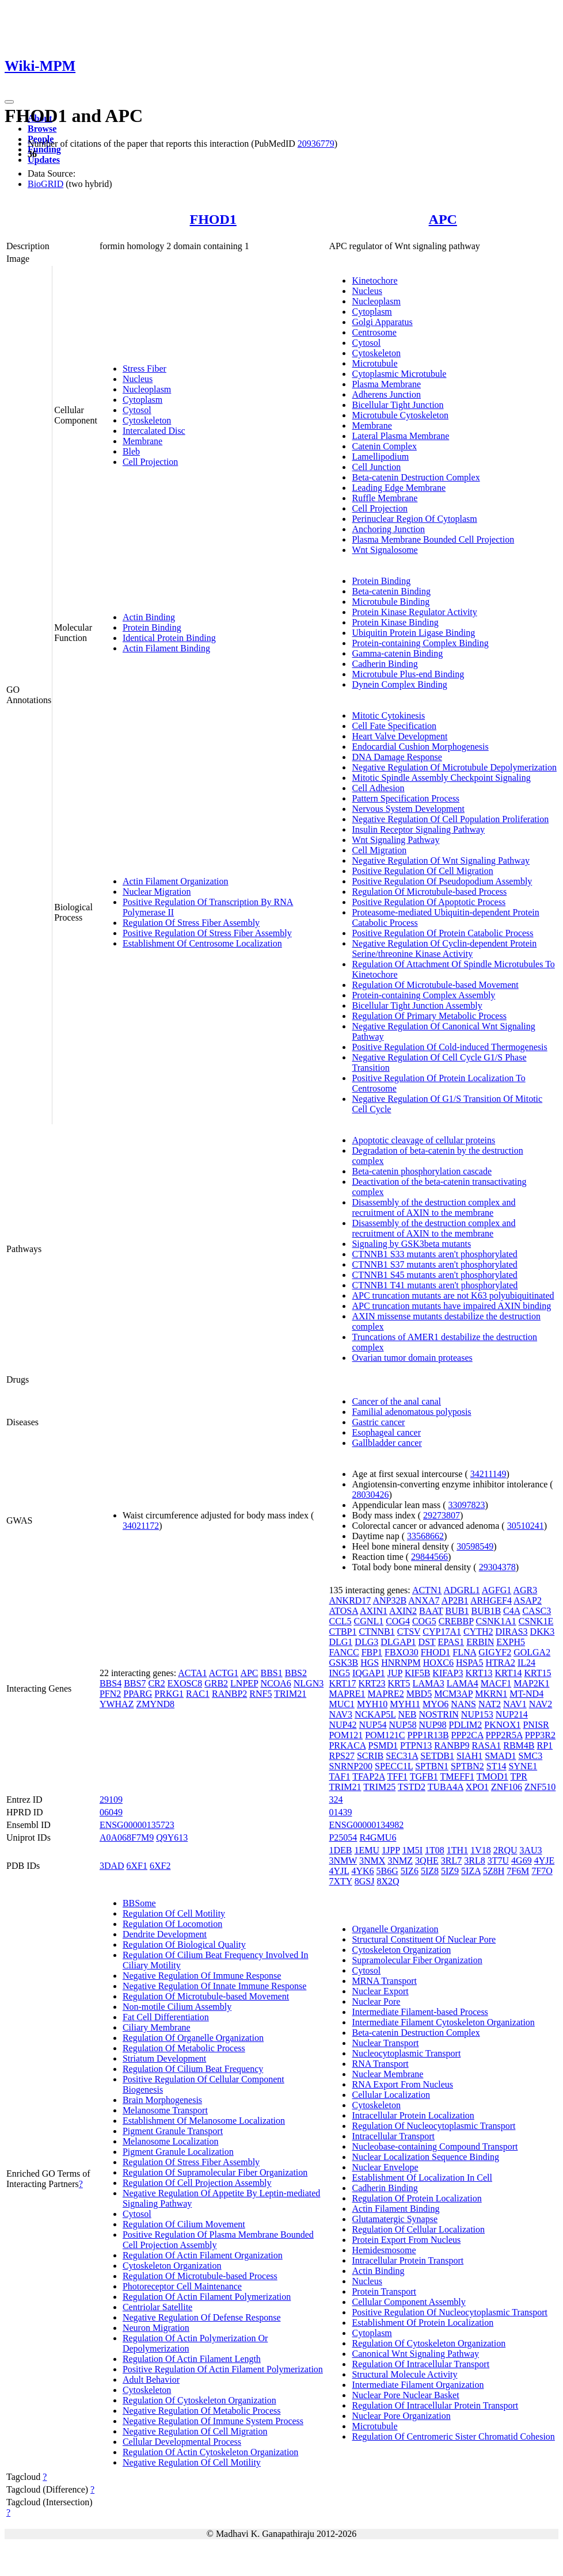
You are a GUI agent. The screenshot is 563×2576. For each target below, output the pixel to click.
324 (336, 1799)
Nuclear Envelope (385, 2167)
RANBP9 (451, 1745)
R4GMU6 (377, 1837)
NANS (463, 1704)
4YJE (544, 1860)
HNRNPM (400, 1662)
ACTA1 (192, 1673)
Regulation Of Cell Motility (174, 1913)
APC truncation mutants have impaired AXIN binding (451, 1306)
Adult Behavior (151, 2379)
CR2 (156, 1683)
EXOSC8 (185, 1683)
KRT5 (399, 1683)
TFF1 (397, 1776)
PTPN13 (416, 1745)
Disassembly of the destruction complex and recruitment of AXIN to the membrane (433, 1207)
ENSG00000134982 (366, 1825)
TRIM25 (379, 1787)
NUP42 (342, 1725)
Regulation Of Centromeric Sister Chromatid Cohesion (453, 2436)
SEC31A (402, 1756)
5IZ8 (430, 1871)
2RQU (505, 1850)
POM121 (346, 1735)
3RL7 (451, 1860)
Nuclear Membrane (387, 2074)
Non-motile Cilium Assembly (177, 2007)
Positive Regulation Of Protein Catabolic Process (442, 933)
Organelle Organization (395, 1929)
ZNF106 (506, 1787)
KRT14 (508, 1673)
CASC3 (536, 1611)
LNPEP (244, 1683)
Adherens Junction (386, 394)
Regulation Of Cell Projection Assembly (197, 2183)
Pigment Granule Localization (178, 2152)
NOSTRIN (439, 1714)
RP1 (545, 1745)
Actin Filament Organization (176, 881)
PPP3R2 (540, 1735)
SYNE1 (522, 1766)
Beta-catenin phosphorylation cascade (422, 1171)
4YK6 (362, 1871)
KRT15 (537, 1673)
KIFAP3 (447, 1673)
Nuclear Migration (157, 891)
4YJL (339, 1871)
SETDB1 (437, 1756)
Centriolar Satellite (157, 2307)
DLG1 (340, 1642)
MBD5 (419, 1694)
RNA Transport (380, 2064)
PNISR (536, 1725)
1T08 (434, 1850)
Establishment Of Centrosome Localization (202, 943)
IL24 (526, 1662)
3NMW (343, 1860)
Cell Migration (379, 850)
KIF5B (417, 1673)
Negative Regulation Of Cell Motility (192, 2462)
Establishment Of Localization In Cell (422, 2177)
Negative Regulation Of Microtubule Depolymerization (454, 767)
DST (427, 1642)
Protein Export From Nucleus (406, 2240)
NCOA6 (275, 1683)
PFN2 (110, 1694)
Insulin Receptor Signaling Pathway (418, 829)
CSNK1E (536, 1621)
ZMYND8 (155, 1704)
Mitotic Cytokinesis (388, 715)
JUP (394, 1673)
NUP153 (477, 1714)
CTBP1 (342, 1631)
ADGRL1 (462, 1590)
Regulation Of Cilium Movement (184, 2224)
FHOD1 (213, 219)
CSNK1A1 (495, 1621)
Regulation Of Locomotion (172, 1924)
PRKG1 (169, 1694)
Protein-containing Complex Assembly (423, 995)
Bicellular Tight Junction (397, 405)
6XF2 (160, 1866)
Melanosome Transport (165, 2110)
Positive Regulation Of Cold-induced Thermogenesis (449, 1047)
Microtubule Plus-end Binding (408, 674)
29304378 (497, 1567)
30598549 (475, 1546)
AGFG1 (497, 1590)
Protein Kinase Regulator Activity (414, 612)
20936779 (316, 143)
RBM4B (518, 1745)
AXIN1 (373, 1611)
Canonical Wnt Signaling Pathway (415, 2354)
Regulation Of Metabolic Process (184, 2048)
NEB (407, 1714)
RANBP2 (229, 1694)
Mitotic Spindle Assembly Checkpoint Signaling (441, 778)
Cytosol (137, 410)
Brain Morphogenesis (162, 2100)
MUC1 (341, 1704)
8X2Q (387, 1881)
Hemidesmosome (384, 2250)
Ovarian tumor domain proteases (412, 1358)
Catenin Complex (384, 446)
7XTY (340, 1881)
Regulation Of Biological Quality (184, 1944)
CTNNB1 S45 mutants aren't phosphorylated (434, 1275)
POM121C (385, 1735)
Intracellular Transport (393, 2136)
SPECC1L (394, 1766)
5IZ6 (410, 1871)
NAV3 (340, 1714)
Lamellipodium (380, 456)
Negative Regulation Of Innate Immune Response (214, 1986)
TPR (519, 1776)
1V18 (480, 1850)
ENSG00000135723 (137, 1825)
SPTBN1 (431, 1766)
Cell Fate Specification (394, 726)
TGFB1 (424, 1776)
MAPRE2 (386, 1694)
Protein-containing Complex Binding (420, 643)
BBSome (139, 1903)
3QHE (427, 1860)
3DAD (112, 1866)
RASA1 (486, 1745)
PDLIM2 (465, 1725)
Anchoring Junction (388, 529)
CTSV (409, 1631)
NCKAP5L (375, 1714)
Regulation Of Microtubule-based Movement (435, 985)
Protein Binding (152, 627)
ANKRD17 (350, 1600)
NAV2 (541, 1704)
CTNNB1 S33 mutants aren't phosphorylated (434, 1254)
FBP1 (372, 1652)
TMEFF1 (457, 1776)
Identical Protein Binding (169, 638)
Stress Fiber (144, 368)
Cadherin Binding (384, 664)
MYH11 (405, 1704)
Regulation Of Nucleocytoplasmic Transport (433, 2126)
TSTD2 (411, 1787)
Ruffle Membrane (384, 498)
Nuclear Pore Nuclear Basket (405, 2395)
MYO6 (435, 1704)
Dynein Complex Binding (399, 684)
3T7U (498, 1860)
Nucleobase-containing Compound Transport (435, 2146)
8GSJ (365, 1881)
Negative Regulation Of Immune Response (202, 1975)
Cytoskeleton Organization (172, 2265)
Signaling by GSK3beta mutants (411, 1244)
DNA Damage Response (397, 757)
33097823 (466, 1505)
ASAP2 (527, 1600)
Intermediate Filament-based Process (420, 2012)
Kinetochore (374, 280)
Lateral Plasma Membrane (400, 436)
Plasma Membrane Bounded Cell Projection (433, 539)
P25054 (343, 1837)
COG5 (424, 1621)
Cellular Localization (391, 2095)
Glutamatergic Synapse (395, 2219)
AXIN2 (403, 1611)
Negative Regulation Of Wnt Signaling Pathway (441, 860)
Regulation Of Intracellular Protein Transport (435, 2405)
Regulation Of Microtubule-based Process (429, 891)
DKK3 (542, 1631)
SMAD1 (500, 1756)
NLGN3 (309, 1683)
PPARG (137, 1694)
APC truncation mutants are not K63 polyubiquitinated (453, 1295)
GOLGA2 (531, 1652)
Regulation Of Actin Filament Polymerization (207, 2297)
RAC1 (198, 1694)
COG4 (398, 1621)
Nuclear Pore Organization (401, 2416)
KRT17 (342, 1683)
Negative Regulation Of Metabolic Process (202, 2410)
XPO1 (477, 1787)
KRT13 (478, 1673)
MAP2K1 (531, 1683)
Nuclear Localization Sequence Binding (425, 2157)
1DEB (340, 1850)
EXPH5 (510, 1642)
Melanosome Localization (171, 2141)
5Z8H (493, 1871)
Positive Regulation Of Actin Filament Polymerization (223, 2369)
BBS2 (296, 1673)
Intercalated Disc (154, 431)
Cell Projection (150, 462)
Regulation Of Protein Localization (416, 2198)
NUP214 (512, 1714)
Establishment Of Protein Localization (422, 2322)
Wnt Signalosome (384, 550)
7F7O (541, 1871)
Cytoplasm (142, 399)
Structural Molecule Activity (404, 2374)
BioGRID (45, 184)
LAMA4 (462, 1683)
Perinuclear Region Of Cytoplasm (414, 519)
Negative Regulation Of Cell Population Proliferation (450, 819)
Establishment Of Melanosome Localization (204, 2120)
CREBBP (456, 1621)
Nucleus (138, 379)
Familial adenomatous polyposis (411, 1412)
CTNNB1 (376, 1631)
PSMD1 (383, 1745)
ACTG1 (224, 1673)
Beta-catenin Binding (391, 591)
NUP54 (372, 1725)
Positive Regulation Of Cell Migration (422, 871)
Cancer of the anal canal (396, 1401)
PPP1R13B (428, 1735)
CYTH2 (478, 1631)
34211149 (488, 1474)
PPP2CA (467, 1735)
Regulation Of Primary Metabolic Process (429, 1016)
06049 (111, 1812)
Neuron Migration (156, 2328)
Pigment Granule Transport (173, 2131)
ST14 (496, 1766)
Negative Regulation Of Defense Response (202, 2317)
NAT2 (489, 1704)
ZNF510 (540, 1787)
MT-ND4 (526, 1694)
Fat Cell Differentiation (166, 2017)
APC (443, 219)
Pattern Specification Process (405, 798)
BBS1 (272, 1673)
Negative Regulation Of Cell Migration (195, 2431)
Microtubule (374, 363)
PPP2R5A (504, 1735)
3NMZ (400, 1860)
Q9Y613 (172, 1837)
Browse (42, 128)
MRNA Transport (384, 1981)
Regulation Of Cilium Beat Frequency (193, 2069)
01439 (340, 1812)
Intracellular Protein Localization (413, 2115)
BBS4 (110, 1683)
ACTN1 (427, 1590)
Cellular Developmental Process (182, 2442)
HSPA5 (469, 1662)
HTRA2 (500, 1662)
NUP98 (433, 1725)
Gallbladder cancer (386, 1443)
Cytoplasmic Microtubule (399, 374)
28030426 (370, 1494)
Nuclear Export (380, 1991)
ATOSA (343, 1611)
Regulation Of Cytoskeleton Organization (199, 2400)
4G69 (521, 1860)
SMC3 (530, 1756)
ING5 (339, 1673)
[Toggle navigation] (9, 102)
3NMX (372, 1860)
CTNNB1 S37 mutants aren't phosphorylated (434, 1264)
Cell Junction (376, 467)
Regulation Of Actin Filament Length (192, 2359)
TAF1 (339, 1776)
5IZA (471, 1871)
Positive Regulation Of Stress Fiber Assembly (207, 933)
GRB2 (216, 1683)
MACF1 (496, 1683)
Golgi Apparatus (382, 322)
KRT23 (372, 1683)
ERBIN (480, 1642)
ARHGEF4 (491, 1600)
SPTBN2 (467, 1766)
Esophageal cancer (386, 1432)
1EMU (366, 1850)
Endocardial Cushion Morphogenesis (420, 746)
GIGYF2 (494, 1652)
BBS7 (135, 1683)
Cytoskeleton (147, 420)
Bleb (131, 451)
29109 (111, 1799)
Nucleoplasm (147, 389)
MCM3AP (453, 1694)
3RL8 (474, 1860)
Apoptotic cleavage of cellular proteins (423, 1140)
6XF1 (137, 1866)
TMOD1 (492, 1776)
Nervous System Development (408, 809)
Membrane (142, 441)
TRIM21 (290, 1694)
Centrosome (374, 332)
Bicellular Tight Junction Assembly (417, 1005)
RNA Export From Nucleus (402, 2084)
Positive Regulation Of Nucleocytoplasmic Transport (449, 2312)
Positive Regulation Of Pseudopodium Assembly (442, 881)
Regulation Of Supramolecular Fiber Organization (215, 2172)
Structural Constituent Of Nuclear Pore (424, 1939)
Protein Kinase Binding (395, 622)
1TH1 (457, 1850)
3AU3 (530, 1850)
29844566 (429, 1557)
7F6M (518, 1871)
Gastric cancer (378, 1422)
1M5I (412, 1850)
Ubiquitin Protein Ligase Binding (413, 633)
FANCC (344, 1652)
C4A (511, 1611)
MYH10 (372, 1704)
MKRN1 (491, 1694)
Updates (44, 160)
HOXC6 (438, 1662)
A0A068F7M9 (127, 1837)
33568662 (425, 1536)
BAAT (431, 1611)
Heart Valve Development (399, 736)
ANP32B (389, 1600)
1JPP (391, 1850)
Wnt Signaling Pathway (395, 840)
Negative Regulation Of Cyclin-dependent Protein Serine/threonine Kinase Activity (444, 948)
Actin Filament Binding (166, 648)
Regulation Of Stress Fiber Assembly (191, 923)
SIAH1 (469, 1756)
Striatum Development (164, 2058)
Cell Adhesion (378, 788)
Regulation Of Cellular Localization (418, 2229)
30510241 (525, 1526)
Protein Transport (384, 2291)
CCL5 (340, 1621)
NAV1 (515, 1704)
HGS (369, 1662)
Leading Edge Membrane (399, 488)
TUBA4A (445, 1787)
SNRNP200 (350, 1766)
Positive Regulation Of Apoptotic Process (428, 902)
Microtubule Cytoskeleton (400, 415)
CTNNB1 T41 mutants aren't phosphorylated (435, 1285)
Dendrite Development (165, 1934)
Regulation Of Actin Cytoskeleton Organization (210, 2452)
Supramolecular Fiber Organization (417, 1960)
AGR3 (525, 1590)
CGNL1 (369, 1621)
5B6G (387, 1871)
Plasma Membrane (386, 384)
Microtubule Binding (390, 601)
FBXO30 (402, 1652)
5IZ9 (450, 1871)
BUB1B (486, 1611)
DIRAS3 (512, 1631)
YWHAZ (117, 1704)
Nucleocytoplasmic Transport (406, 2053)
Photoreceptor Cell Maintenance (182, 2286)
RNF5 (260, 1694)
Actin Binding (149, 617)
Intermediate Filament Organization (418, 2385)
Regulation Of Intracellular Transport (420, 2364)
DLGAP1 (398, 1642)
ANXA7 (423, 1600)
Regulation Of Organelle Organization (193, 2038)
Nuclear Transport (385, 2043)
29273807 (441, 1515)
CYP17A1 (442, 1631)
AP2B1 (455, 1600)
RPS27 (341, 1756)
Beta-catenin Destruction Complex (416, 477)
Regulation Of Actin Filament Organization (203, 2255)
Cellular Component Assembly (408, 2302)
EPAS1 (451, 1642)
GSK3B (343, 1662)
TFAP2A (368, 1776)
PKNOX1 (502, 1725)
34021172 (141, 1526)
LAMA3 (428, 1683)
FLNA (464, 1652)
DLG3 (366, 1642)
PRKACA (347, 1745)
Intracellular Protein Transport (407, 2260)
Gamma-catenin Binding (397, 653)
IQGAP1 (368, 1673)
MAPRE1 (347, 1694)
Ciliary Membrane (157, 2027)
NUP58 (403, 1725)
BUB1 (457, 1611)
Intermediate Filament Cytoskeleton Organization (443, 2022)
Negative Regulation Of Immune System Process (213, 2421)
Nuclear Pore (376, 2001)
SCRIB (370, 1756)
